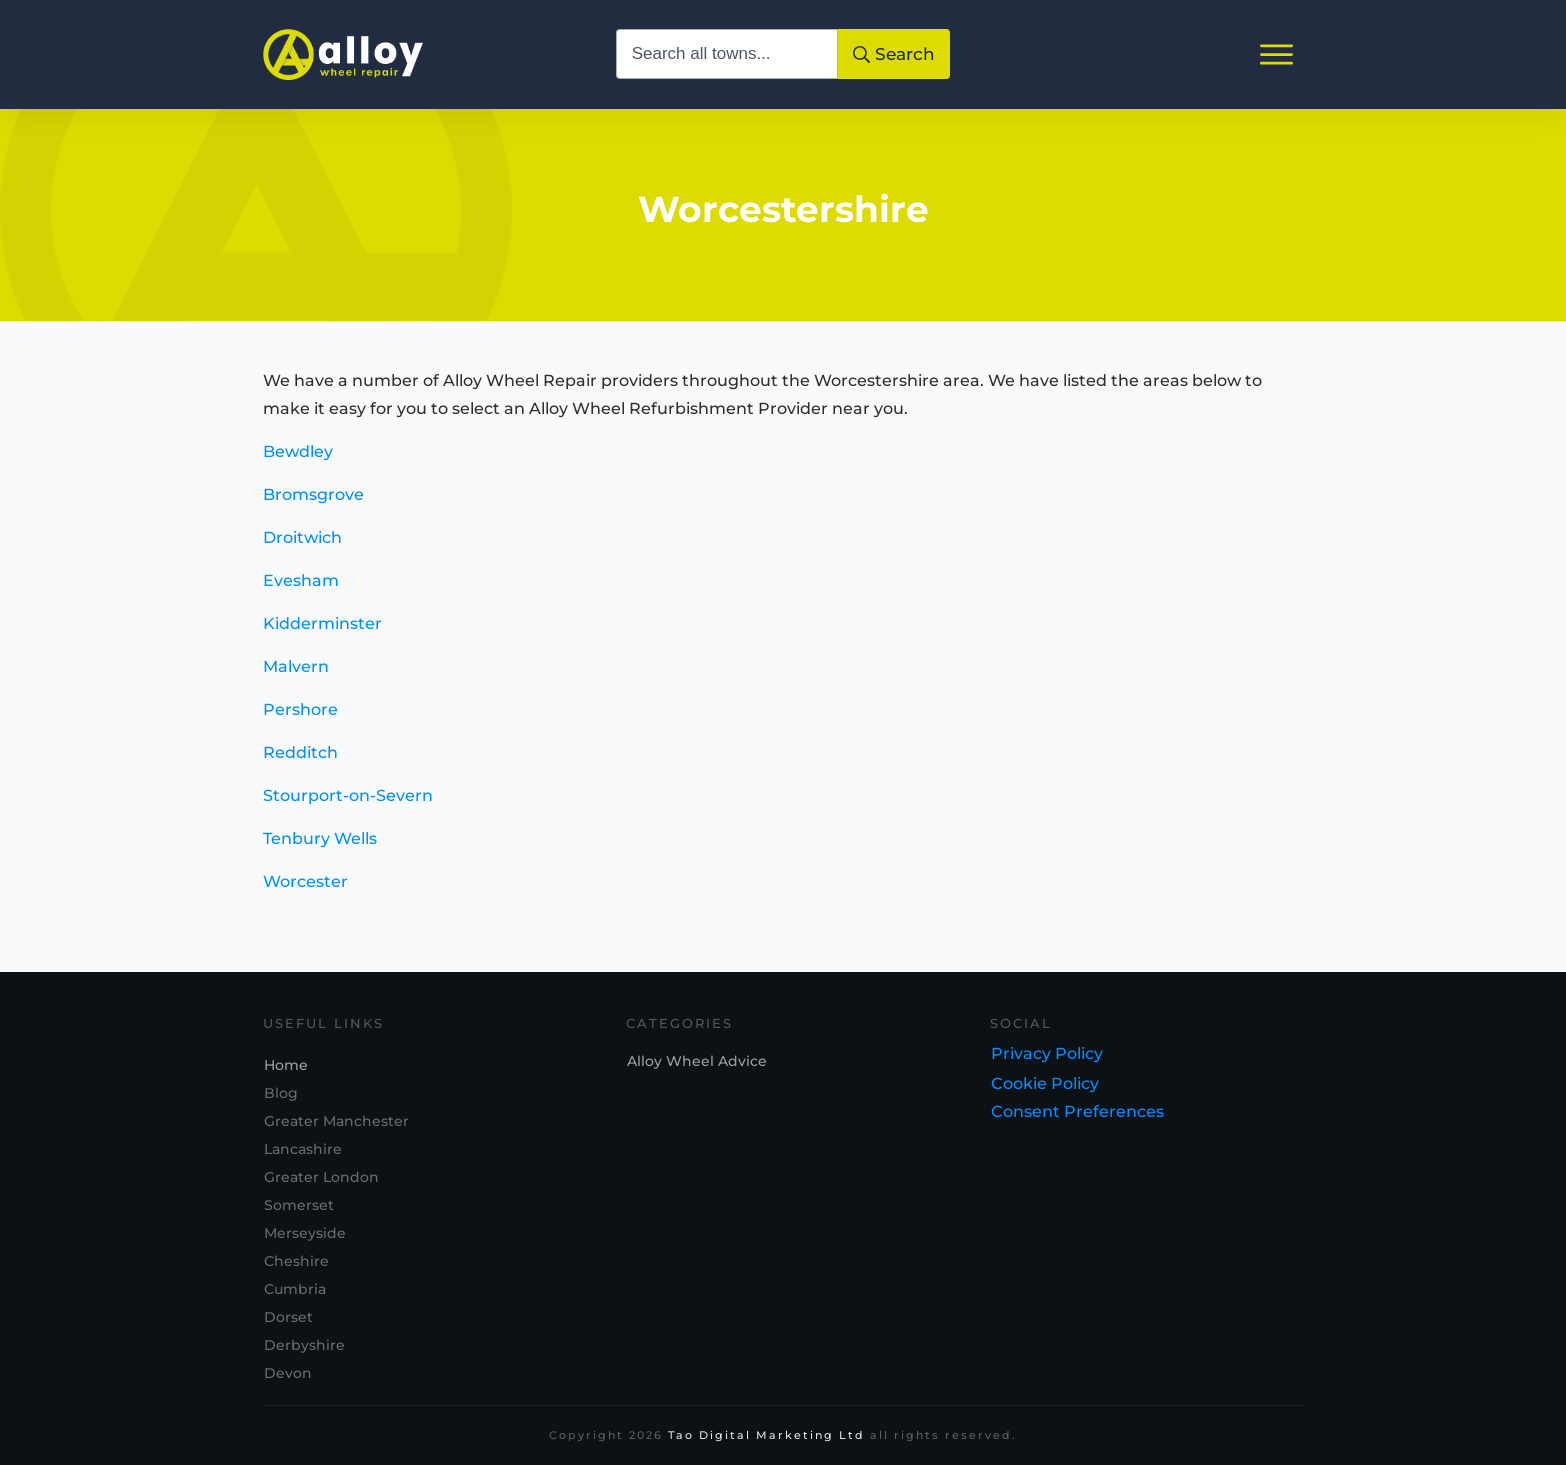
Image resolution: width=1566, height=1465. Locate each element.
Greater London (321, 1178)
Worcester (305, 892)
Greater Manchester (336, 1122)
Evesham (301, 591)
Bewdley (298, 462)
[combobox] (727, 54)
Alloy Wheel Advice (697, 1062)
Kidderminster (322, 634)
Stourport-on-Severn (348, 806)
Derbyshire (304, 1346)
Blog (281, 1094)
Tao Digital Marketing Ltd (766, 1436)
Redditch (300, 763)
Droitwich (302, 548)
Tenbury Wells (320, 849)
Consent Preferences (1077, 1112)
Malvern (296, 677)
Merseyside (305, 1234)
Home (286, 1066)
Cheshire (296, 1262)
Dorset (288, 1318)
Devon (288, 1374)
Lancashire (303, 1150)
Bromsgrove (313, 505)
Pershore (300, 720)
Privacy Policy (1047, 1054)
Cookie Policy (1045, 1084)
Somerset (299, 1206)
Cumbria (295, 1290)
